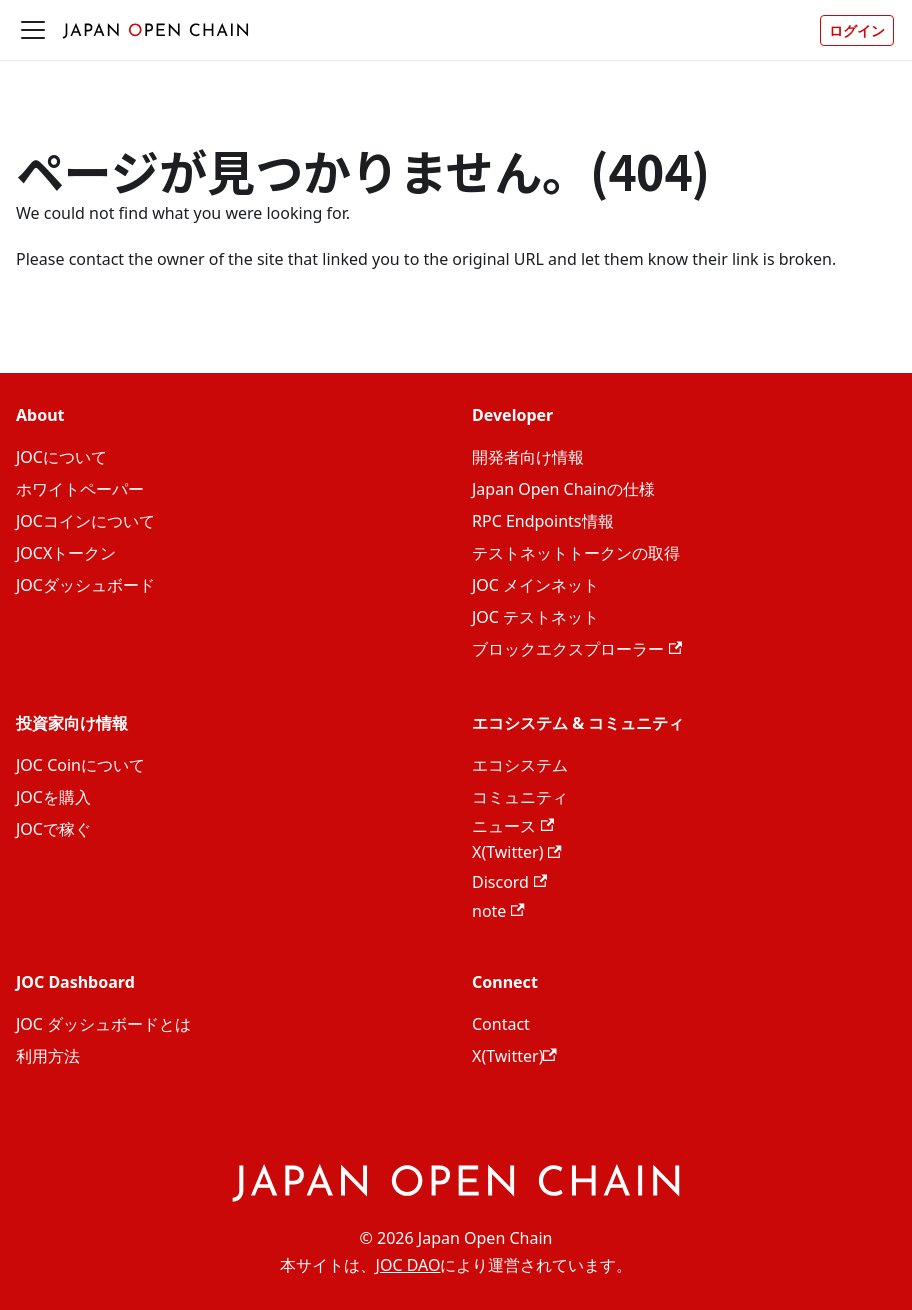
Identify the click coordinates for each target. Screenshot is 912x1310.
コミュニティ (520, 797)
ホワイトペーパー (80, 489)
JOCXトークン (66, 553)
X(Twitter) (517, 852)
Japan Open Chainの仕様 (563, 489)
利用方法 (48, 1056)
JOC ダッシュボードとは (103, 1024)
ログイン (857, 30)
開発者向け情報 (528, 457)
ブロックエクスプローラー (577, 649)
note (498, 911)
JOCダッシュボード (85, 585)
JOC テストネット (535, 617)
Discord (509, 882)
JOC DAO (408, 1265)
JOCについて (61, 457)
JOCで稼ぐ (53, 829)
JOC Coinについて (80, 765)
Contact (501, 1024)
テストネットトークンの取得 (576, 553)
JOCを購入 (53, 797)
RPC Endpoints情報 (543, 521)
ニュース (513, 826)
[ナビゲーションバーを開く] (33, 30)
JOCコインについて (85, 521)
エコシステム (520, 765)
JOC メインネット (535, 585)
